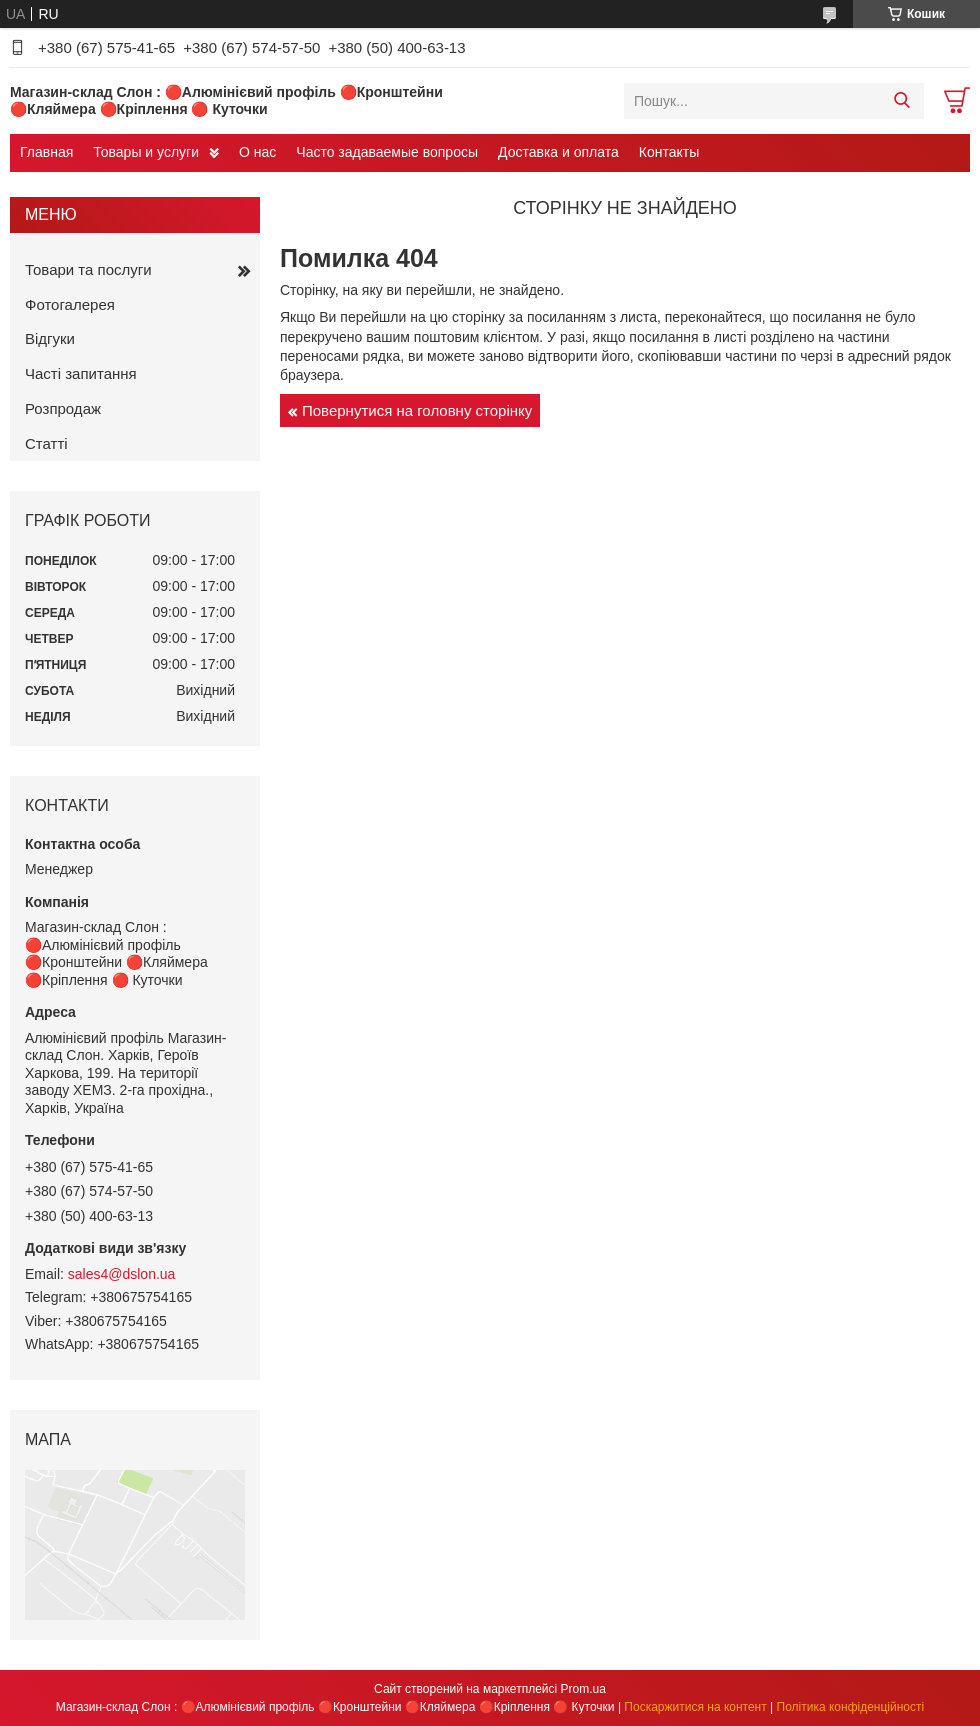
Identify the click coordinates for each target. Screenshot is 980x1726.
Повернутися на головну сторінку (417, 410)
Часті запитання (81, 373)
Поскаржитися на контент (695, 1707)
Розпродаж (63, 408)
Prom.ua (583, 1689)
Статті (46, 443)
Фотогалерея (70, 304)
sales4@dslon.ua (122, 1274)
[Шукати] (901, 101)
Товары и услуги (146, 152)
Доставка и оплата (558, 152)
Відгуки (50, 338)
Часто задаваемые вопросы (387, 152)
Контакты (669, 152)
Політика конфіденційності (851, 1707)
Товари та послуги (88, 269)
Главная (46, 152)
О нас (257, 152)
